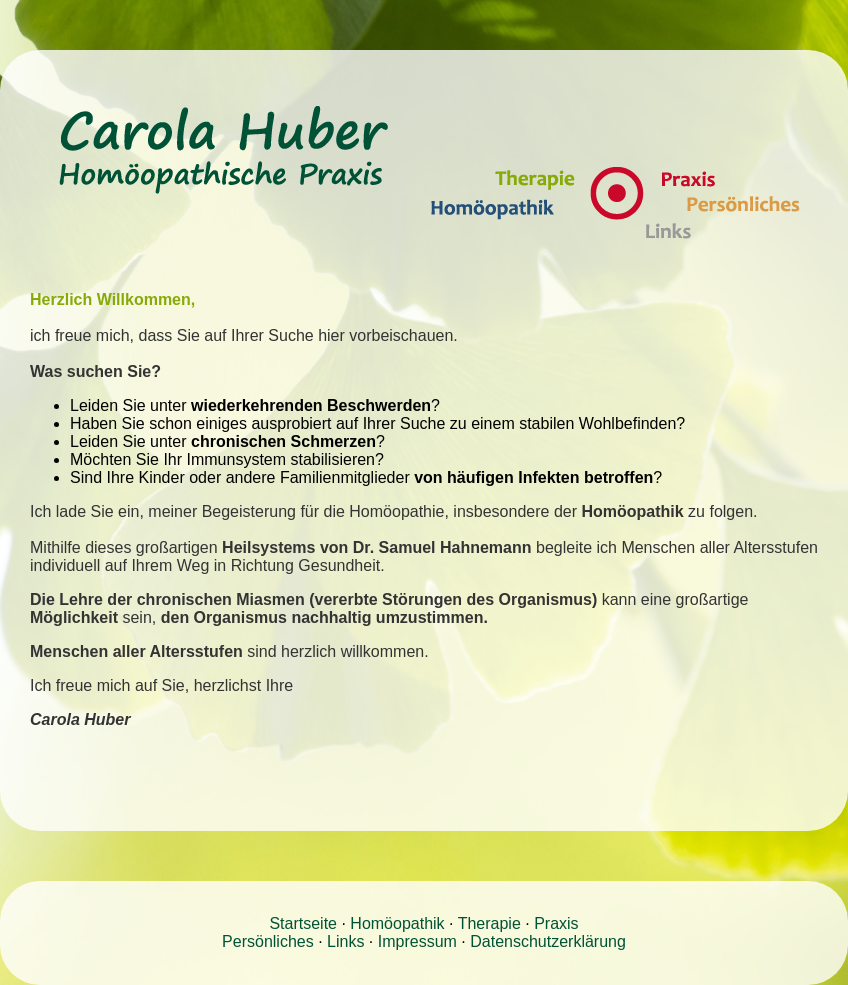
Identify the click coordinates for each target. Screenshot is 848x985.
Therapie (489, 923)
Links (345, 941)
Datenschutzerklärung (548, 941)
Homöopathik (397, 923)
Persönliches (268, 941)
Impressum (417, 941)
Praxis (556, 923)
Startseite (303, 923)
